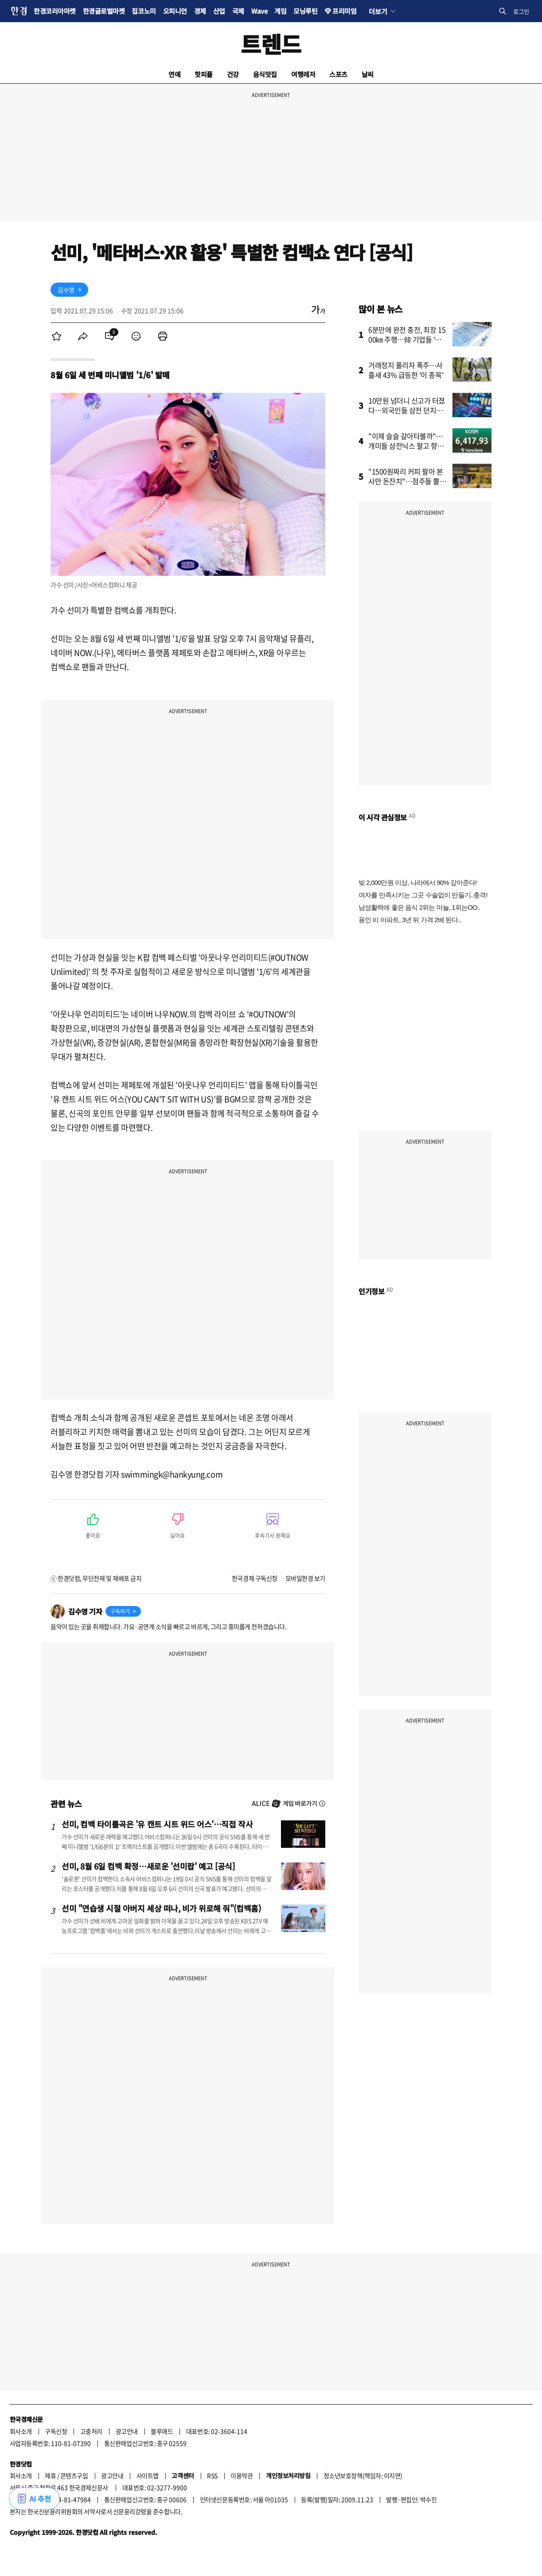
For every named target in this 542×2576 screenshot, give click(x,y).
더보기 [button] (378, 11)
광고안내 (127, 2431)
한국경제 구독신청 (254, 1578)
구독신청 (56, 2431)
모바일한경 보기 (305, 1578)
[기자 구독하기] (80, 289)
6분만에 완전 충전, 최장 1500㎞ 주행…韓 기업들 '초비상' (408, 339)
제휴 (50, 2475)
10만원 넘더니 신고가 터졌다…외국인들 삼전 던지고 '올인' (406, 410)
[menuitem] (56, 336)
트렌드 (271, 43)
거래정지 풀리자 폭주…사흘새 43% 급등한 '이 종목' (405, 370)
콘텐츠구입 (74, 2475)
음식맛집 (265, 74)
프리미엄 (344, 11)
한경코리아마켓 (55, 11)
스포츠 (338, 74)
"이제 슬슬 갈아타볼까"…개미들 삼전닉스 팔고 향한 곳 (406, 446)
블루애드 (162, 2431)
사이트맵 (147, 2475)
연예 (174, 74)
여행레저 (303, 74)
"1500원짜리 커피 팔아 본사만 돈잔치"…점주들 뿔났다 (407, 481)
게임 (280, 11)
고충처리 (91, 2431)
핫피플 (204, 74)
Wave (259, 11)
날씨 (368, 74)
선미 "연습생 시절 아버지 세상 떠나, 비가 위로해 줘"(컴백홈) (161, 1908)
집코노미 (144, 11)
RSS (212, 2475)
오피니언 (175, 11)
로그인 (521, 11)
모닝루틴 (305, 11)
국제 (238, 11)
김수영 (66, 289)
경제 (200, 11)
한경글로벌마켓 (104, 11)
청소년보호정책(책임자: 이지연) (363, 2475)
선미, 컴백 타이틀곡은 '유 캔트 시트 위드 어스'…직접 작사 (157, 1824)
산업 (219, 11)
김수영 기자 (85, 1611)
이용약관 (241, 2475)
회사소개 (21, 2431)
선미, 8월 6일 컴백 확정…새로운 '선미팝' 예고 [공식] (148, 1866)
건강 (233, 74)
